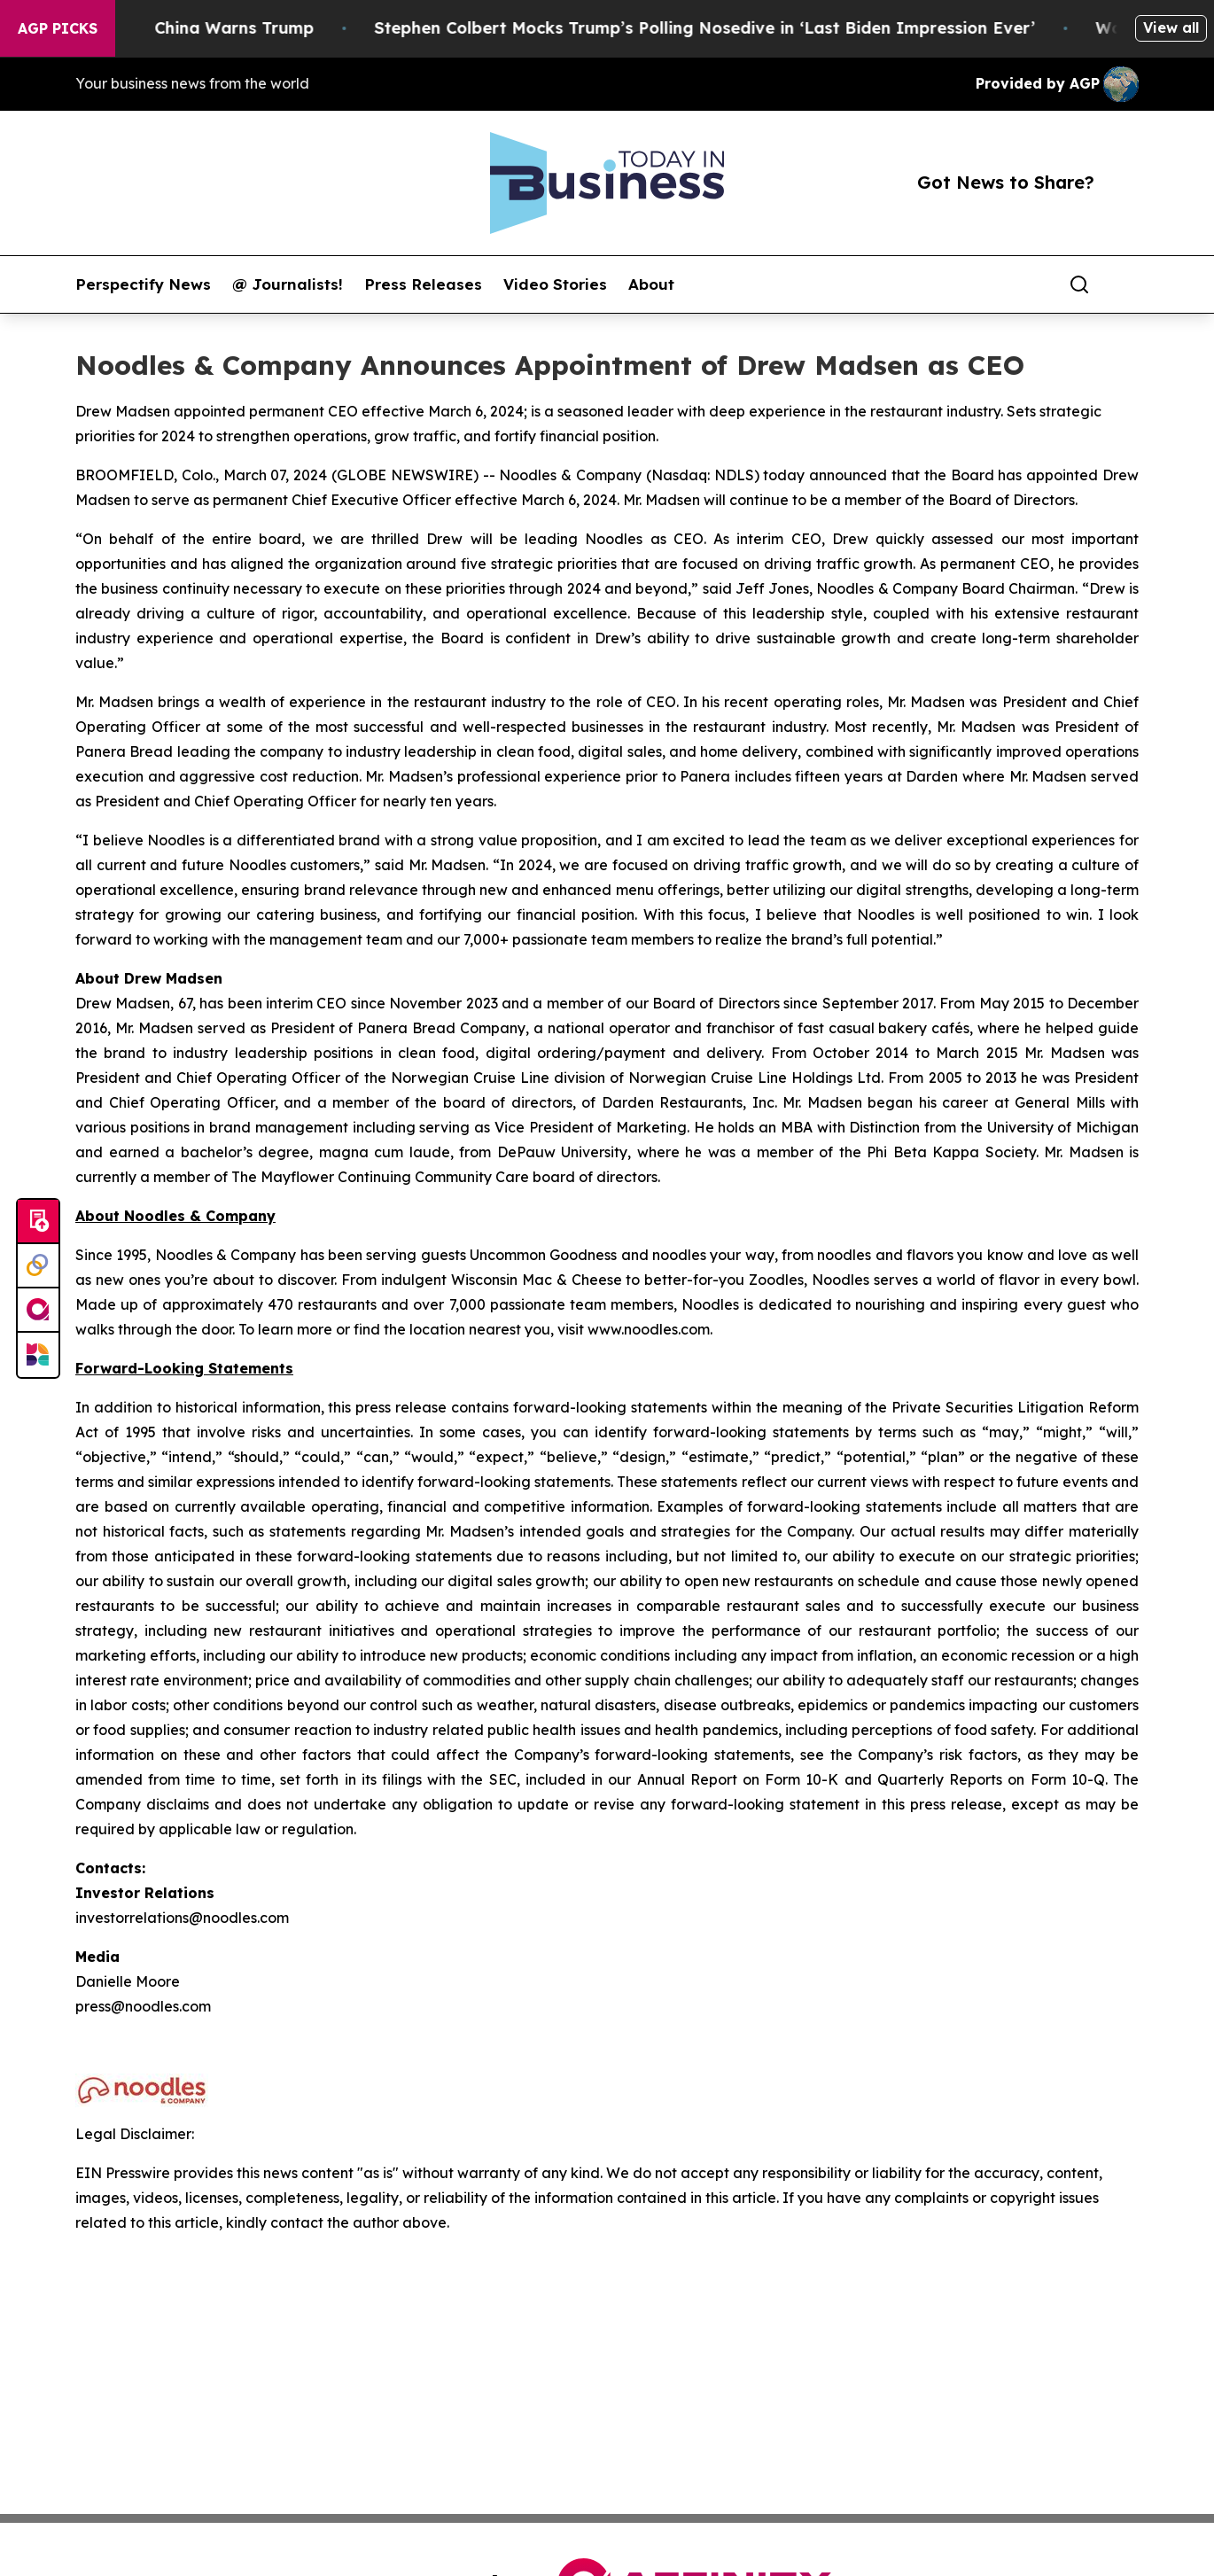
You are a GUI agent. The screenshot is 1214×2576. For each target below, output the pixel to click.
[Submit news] (38, 1222)
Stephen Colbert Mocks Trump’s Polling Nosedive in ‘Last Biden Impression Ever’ (735, 28)
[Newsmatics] (38, 1355)
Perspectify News (143, 284)
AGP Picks (57, 28)
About (651, 284)
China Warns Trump (265, 28)
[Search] (1079, 284)
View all (1171, 27)
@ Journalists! (287, 284)
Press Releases (423, 284)
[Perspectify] (38, 1266)
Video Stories (555, 284)
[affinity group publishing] (38, 1310)
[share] (1126, 284)
